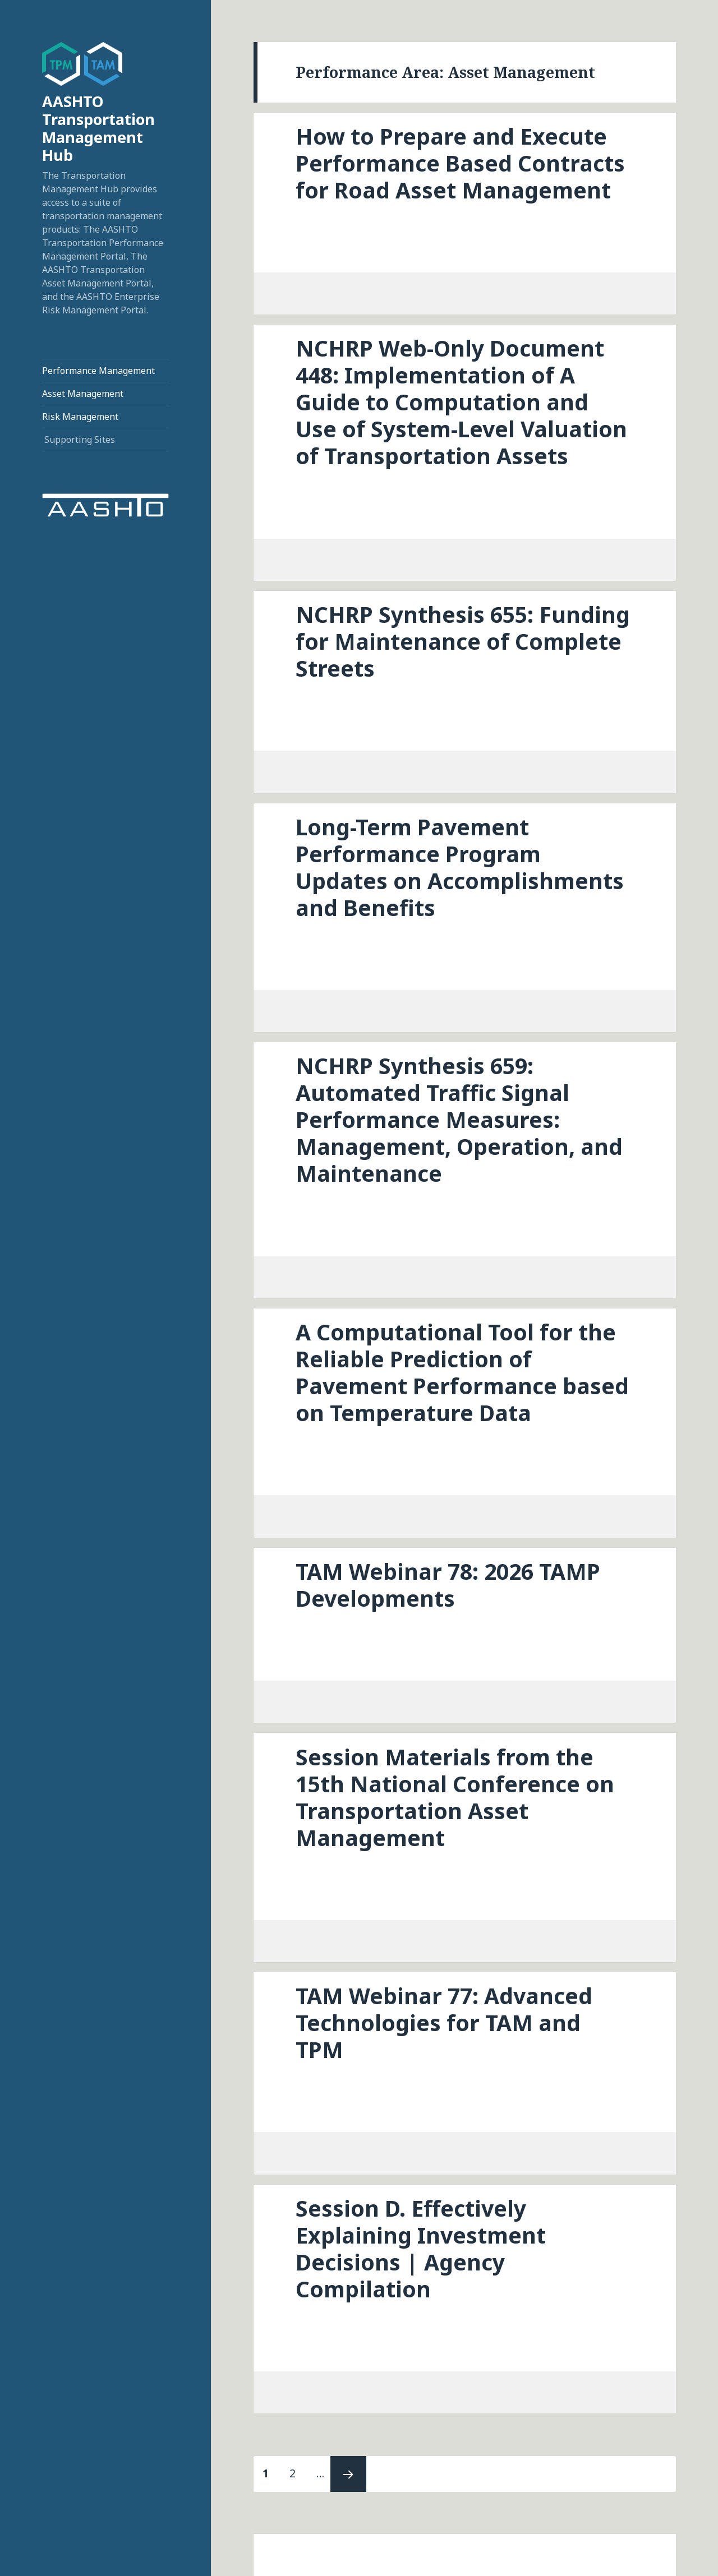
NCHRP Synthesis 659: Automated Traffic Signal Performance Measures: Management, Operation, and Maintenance (459, 1119)
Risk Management (80, 416)
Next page (348, 2474)
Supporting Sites (79, 439)
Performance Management (98, 370)
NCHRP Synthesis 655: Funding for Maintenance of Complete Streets (463, 641)
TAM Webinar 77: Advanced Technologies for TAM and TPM (444, 2022)
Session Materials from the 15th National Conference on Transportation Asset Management (455, 1797)
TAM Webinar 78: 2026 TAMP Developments (448, 1584)
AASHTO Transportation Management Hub (98, 128)
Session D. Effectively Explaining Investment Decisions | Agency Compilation (421, 2248)
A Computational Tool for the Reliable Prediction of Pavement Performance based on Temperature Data (462, 1372)
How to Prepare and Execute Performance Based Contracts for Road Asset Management (460, 163)
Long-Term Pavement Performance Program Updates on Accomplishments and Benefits (460, 867)
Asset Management (82, 393)
